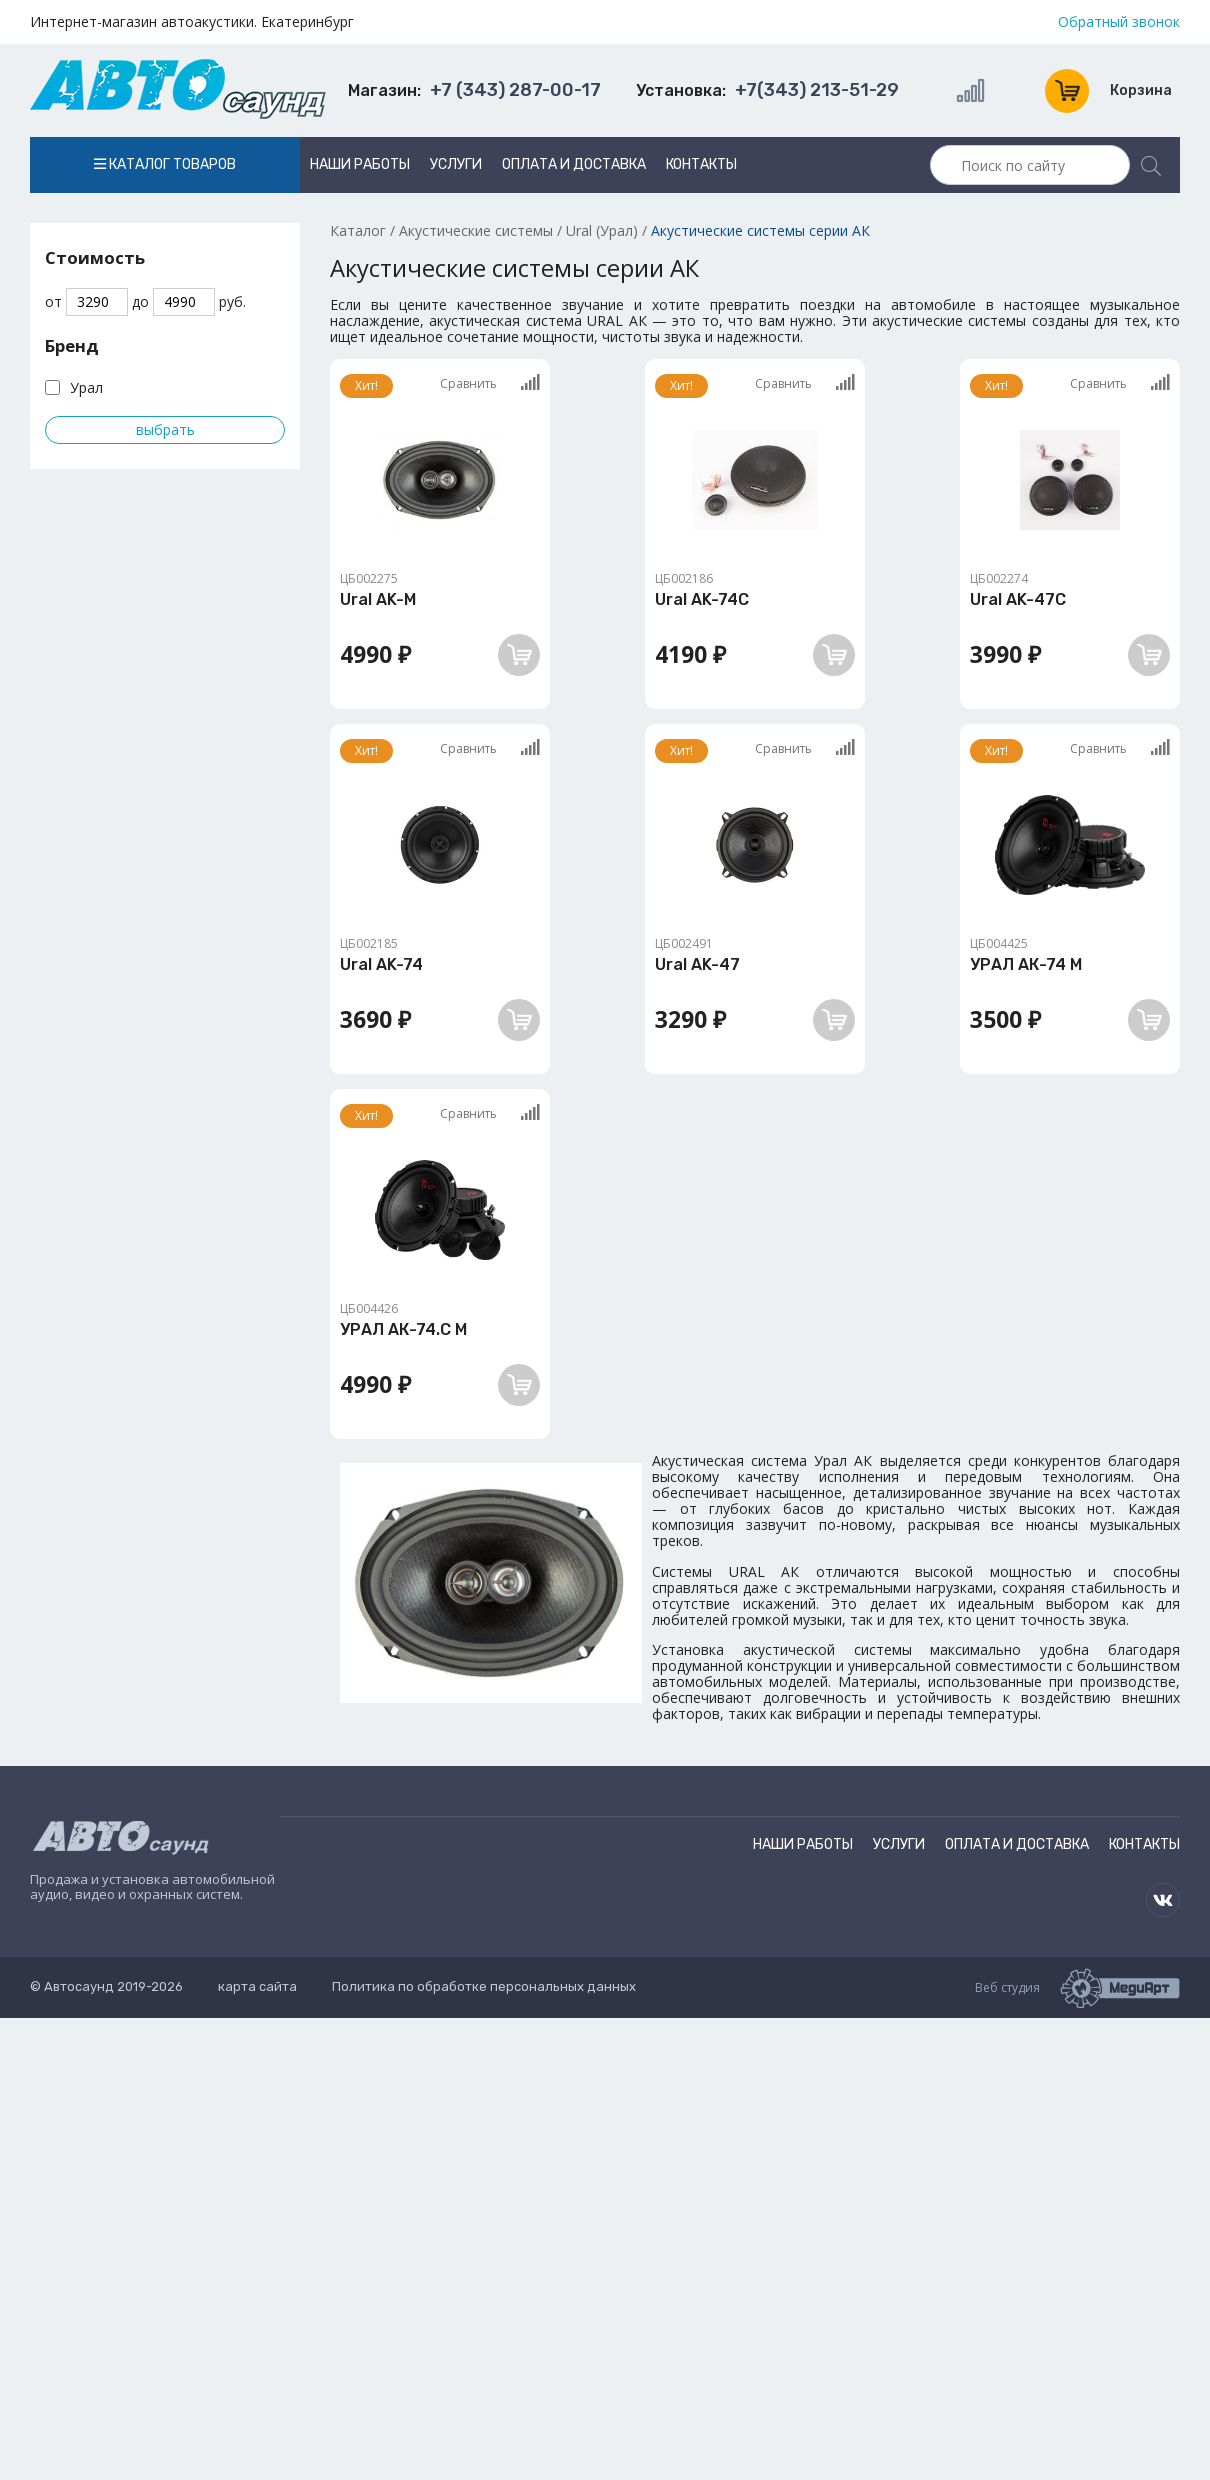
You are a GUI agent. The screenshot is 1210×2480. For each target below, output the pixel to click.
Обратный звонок (1119, 22)
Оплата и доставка (574, 164)
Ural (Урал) (602, 230)
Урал (86, 387)
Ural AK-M (378, 599)
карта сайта (257, 1986)
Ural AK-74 (381, 964)
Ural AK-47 (697, 964)
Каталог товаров (165, 164)
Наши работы (360, 164)
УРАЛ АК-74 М (1026, 964)
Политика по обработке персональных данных (484, 1986)
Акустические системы (476, 230)
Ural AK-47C (1018, 599)
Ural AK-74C (702, 599)
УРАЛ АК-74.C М (403, 1329)
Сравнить (490, 383)
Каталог (358, 230)
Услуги (456, 164)
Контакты (701, 164)
